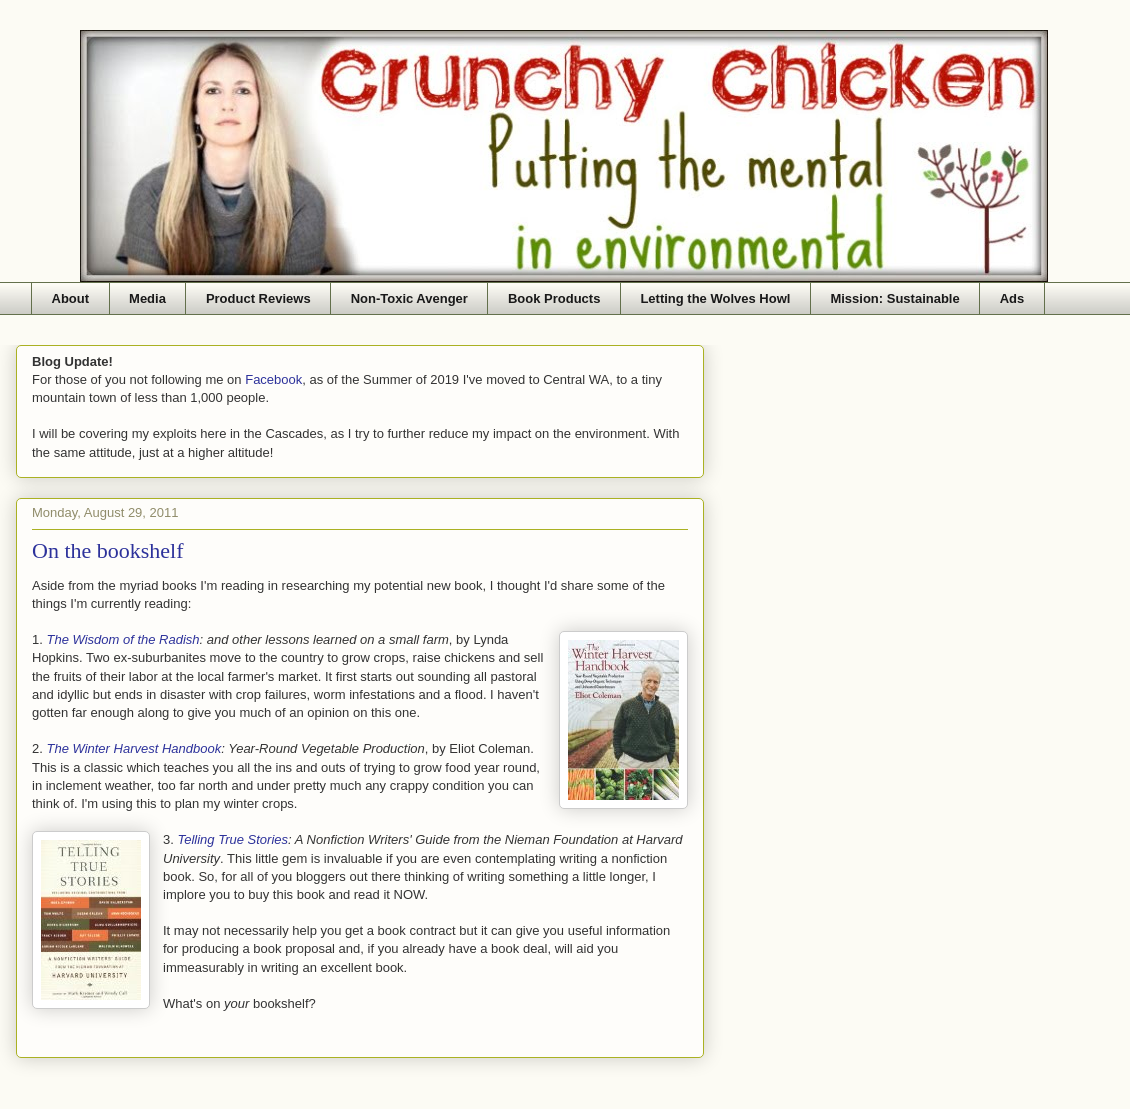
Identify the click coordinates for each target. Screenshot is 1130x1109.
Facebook (273, 379)
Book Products (554, 298)
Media (147, 298)
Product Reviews (258, 298)
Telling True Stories (232, 839)
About (71, 298)
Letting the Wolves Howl (715, 298)
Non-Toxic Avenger (409, 298)
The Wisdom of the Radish (122, 639)
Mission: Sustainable (894, 298)
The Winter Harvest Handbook (133, 748)
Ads (1012, 298)
